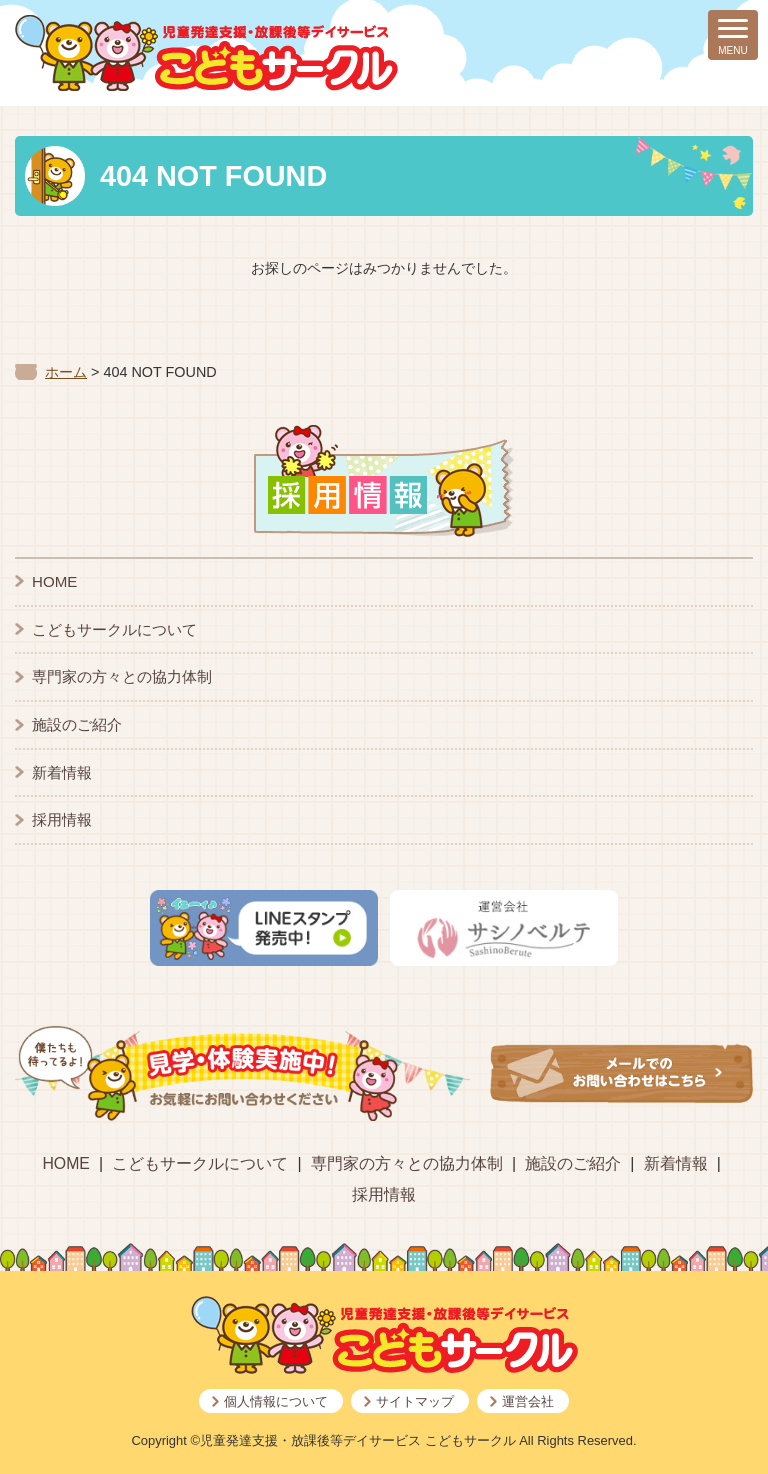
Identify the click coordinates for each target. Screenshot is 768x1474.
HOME (54, 581)
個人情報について (276, 1401)
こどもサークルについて (114, 629)
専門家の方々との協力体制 (122, 676)
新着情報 (62, 772)
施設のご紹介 (77, 724)
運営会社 (528, 1401)
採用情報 (62, 819)
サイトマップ (415, 1401)
